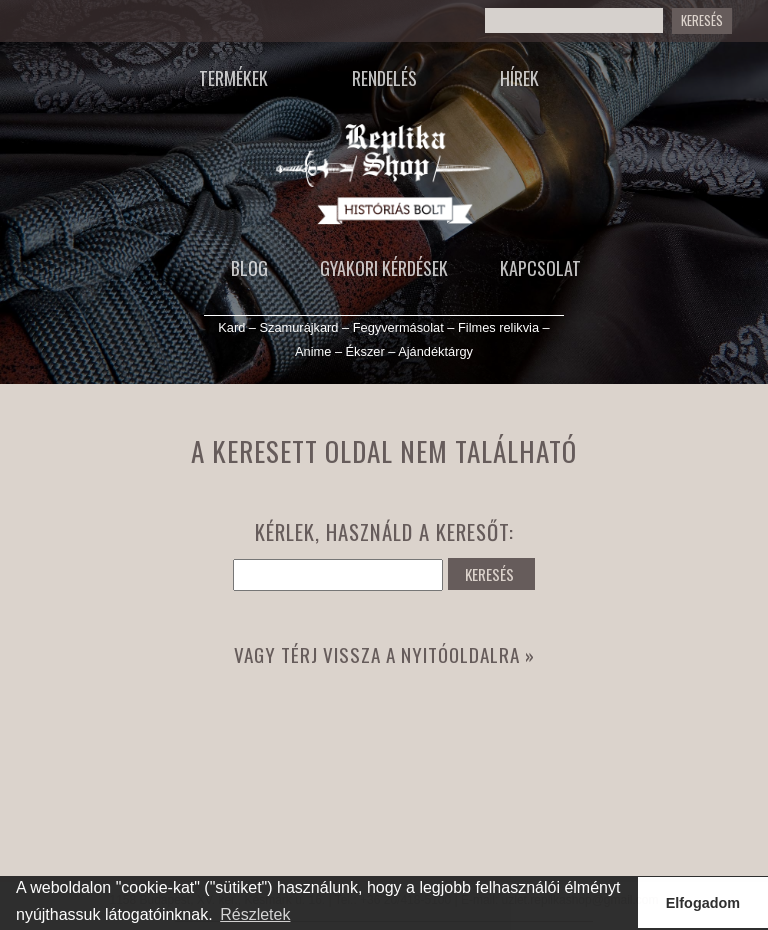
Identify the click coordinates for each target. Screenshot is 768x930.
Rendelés (384, 78)
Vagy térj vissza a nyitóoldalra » (384, 654)
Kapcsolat (540, 268)
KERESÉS (489, 574)
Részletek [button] (255, 914)
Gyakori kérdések (384, 268)
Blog (249, 268)
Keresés (702, 20)
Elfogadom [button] (703, 903)
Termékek (233, 78)
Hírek (519, 78)
